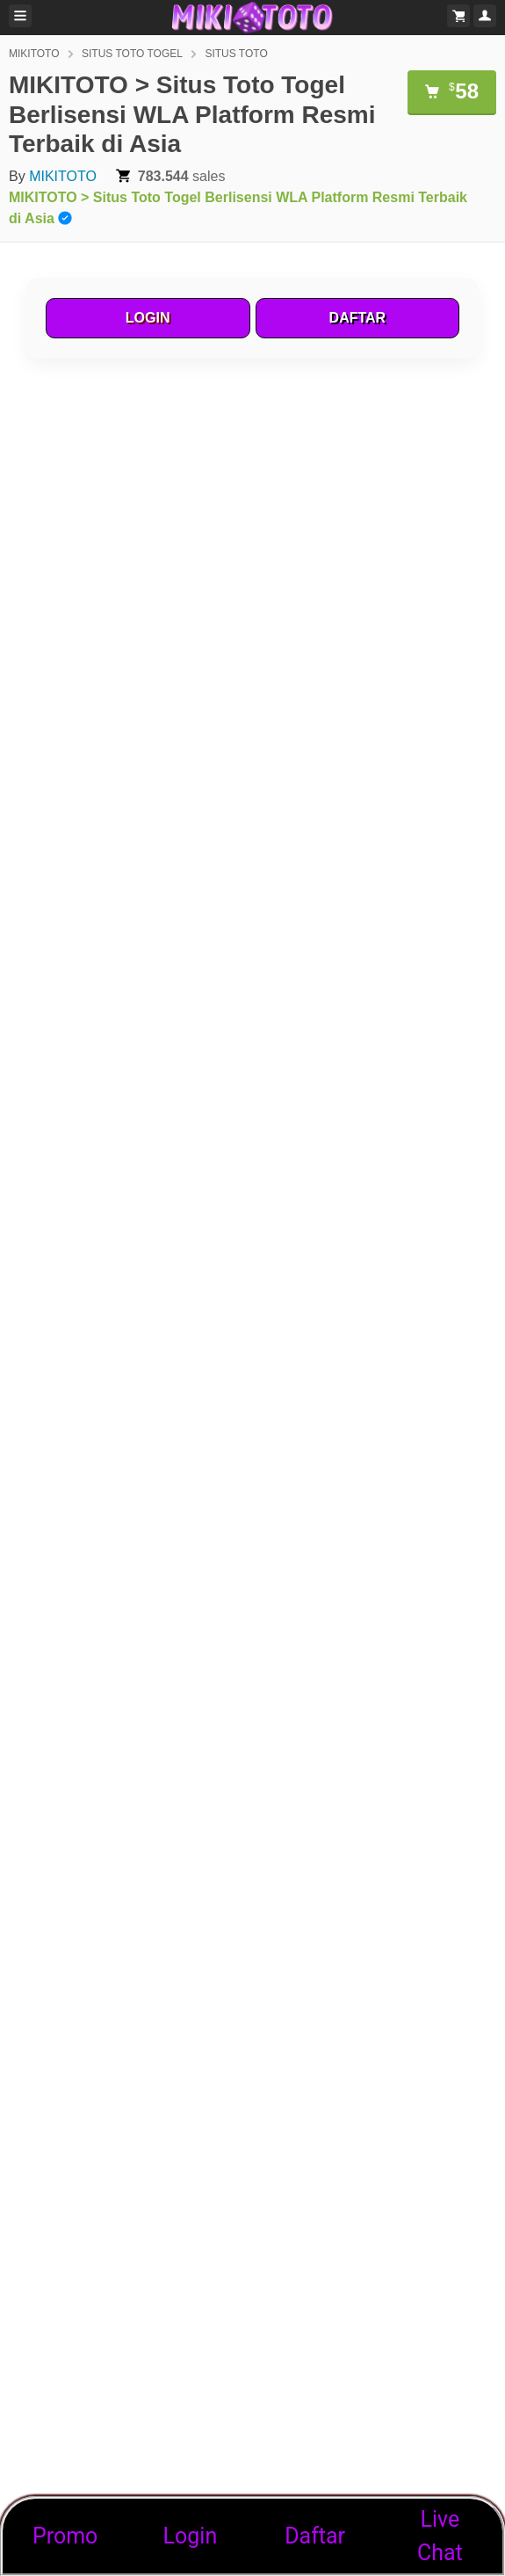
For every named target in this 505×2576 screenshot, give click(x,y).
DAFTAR (357, 317)
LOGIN (148, 317)
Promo (64, 2536)
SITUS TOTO (236, 53)
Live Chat (440, 2536)
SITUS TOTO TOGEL (132, 53)
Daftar (315, 2536)
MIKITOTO (34, 53)
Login (190, 2536)
